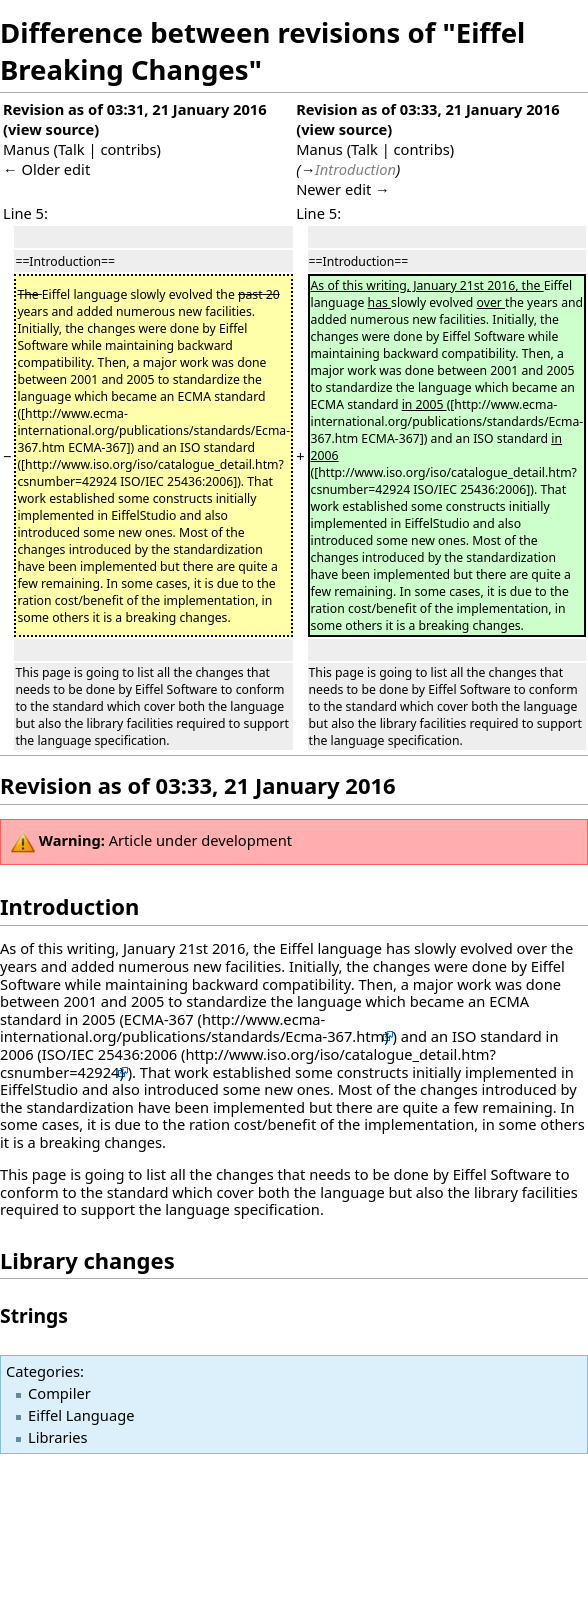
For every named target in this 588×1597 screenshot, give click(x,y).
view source (51, 129)
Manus (26, 149)
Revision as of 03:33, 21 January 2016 (428, 109)
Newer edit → (343, 189)
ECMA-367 (159, 1019)
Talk (71, 149)
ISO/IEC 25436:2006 (109, 1054)
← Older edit (46, 169)
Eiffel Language (81, 1415)
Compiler (59, 1393)
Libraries (58, 1437)
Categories (43, 1371)
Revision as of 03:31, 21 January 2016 (135, 109)
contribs (128, 149)
